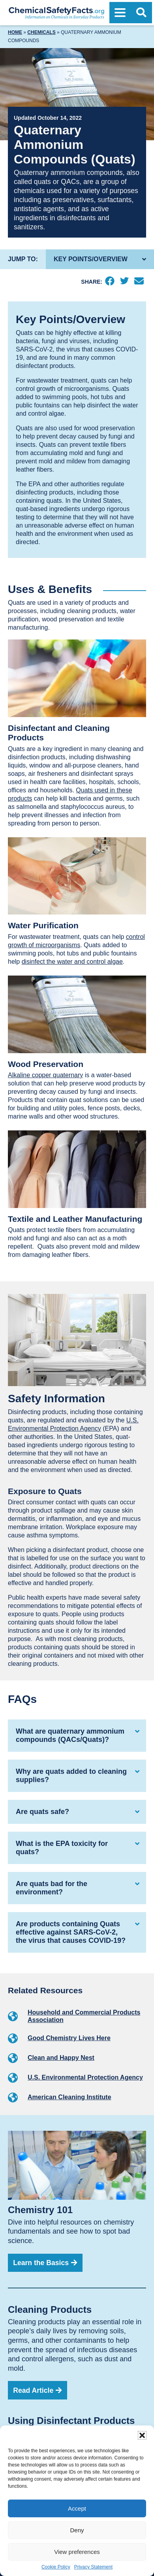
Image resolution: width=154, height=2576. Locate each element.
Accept (77, 2508)
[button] (142, 2435)
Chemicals (41, 32)
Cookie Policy (55, 2567)
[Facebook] (109, 282)
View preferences (77, 2551)
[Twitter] (124, 282)
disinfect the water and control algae (72, 961)
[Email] (138, 282)
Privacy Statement (93, 2567)
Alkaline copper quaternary (45, 1075)
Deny (77, 2530)
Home (15, 32)
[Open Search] (141, 12)
